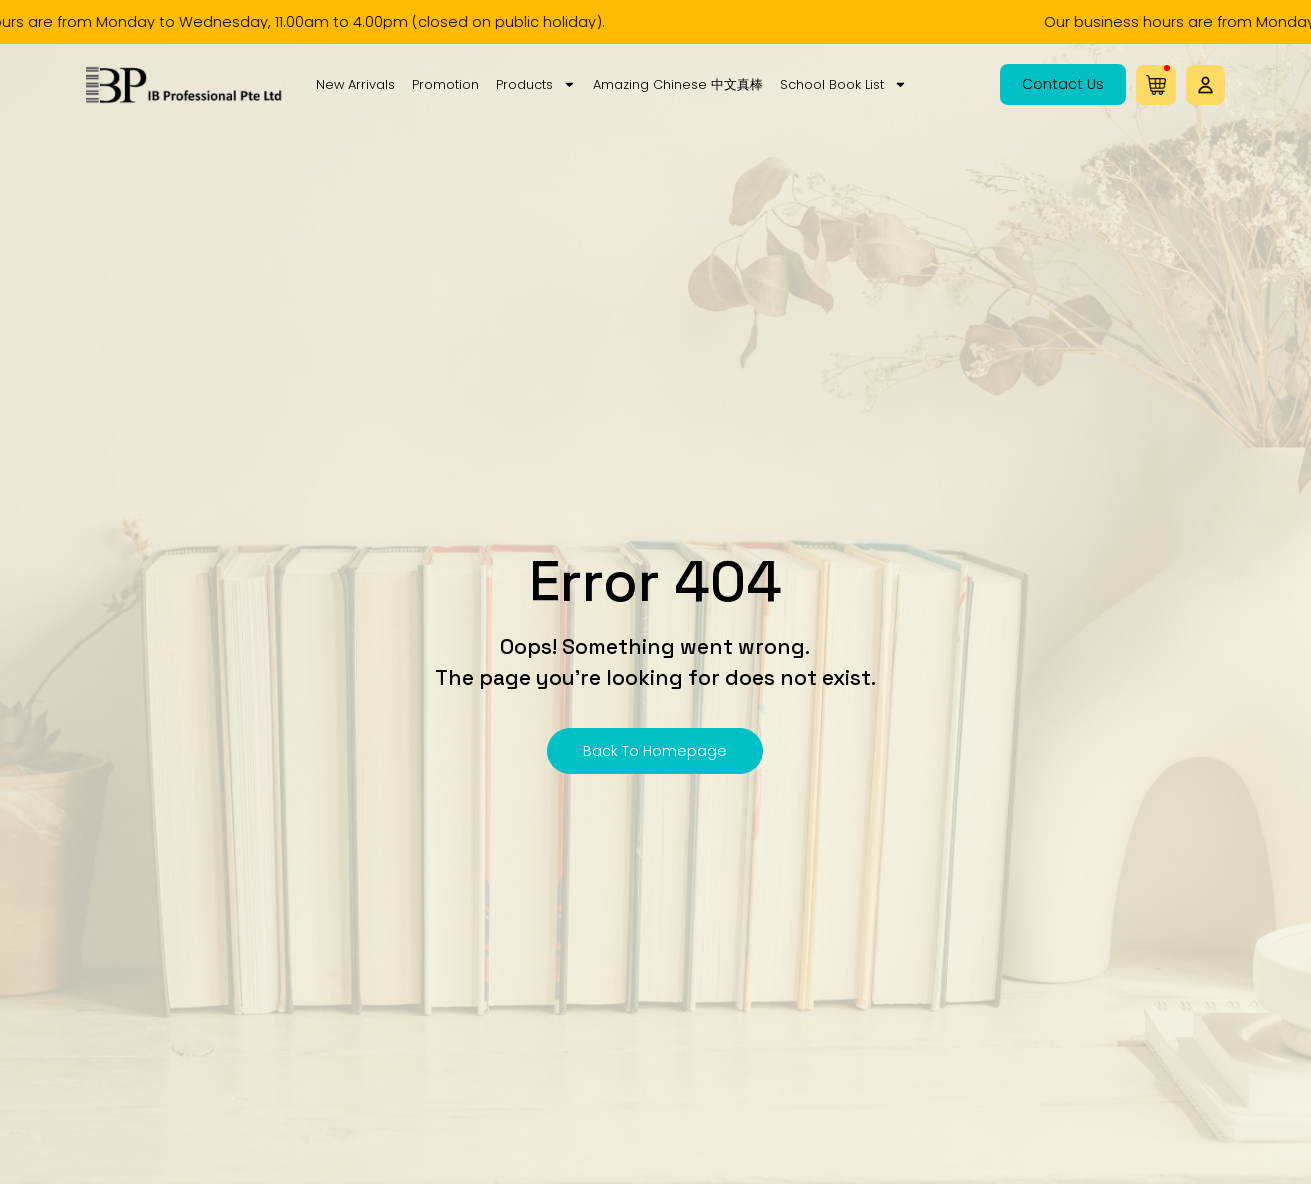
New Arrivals (355, 84)
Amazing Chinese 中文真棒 (678, 84)
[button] (1205, 85)
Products (536, 85)
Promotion (445, 84)
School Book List (843, 85)
